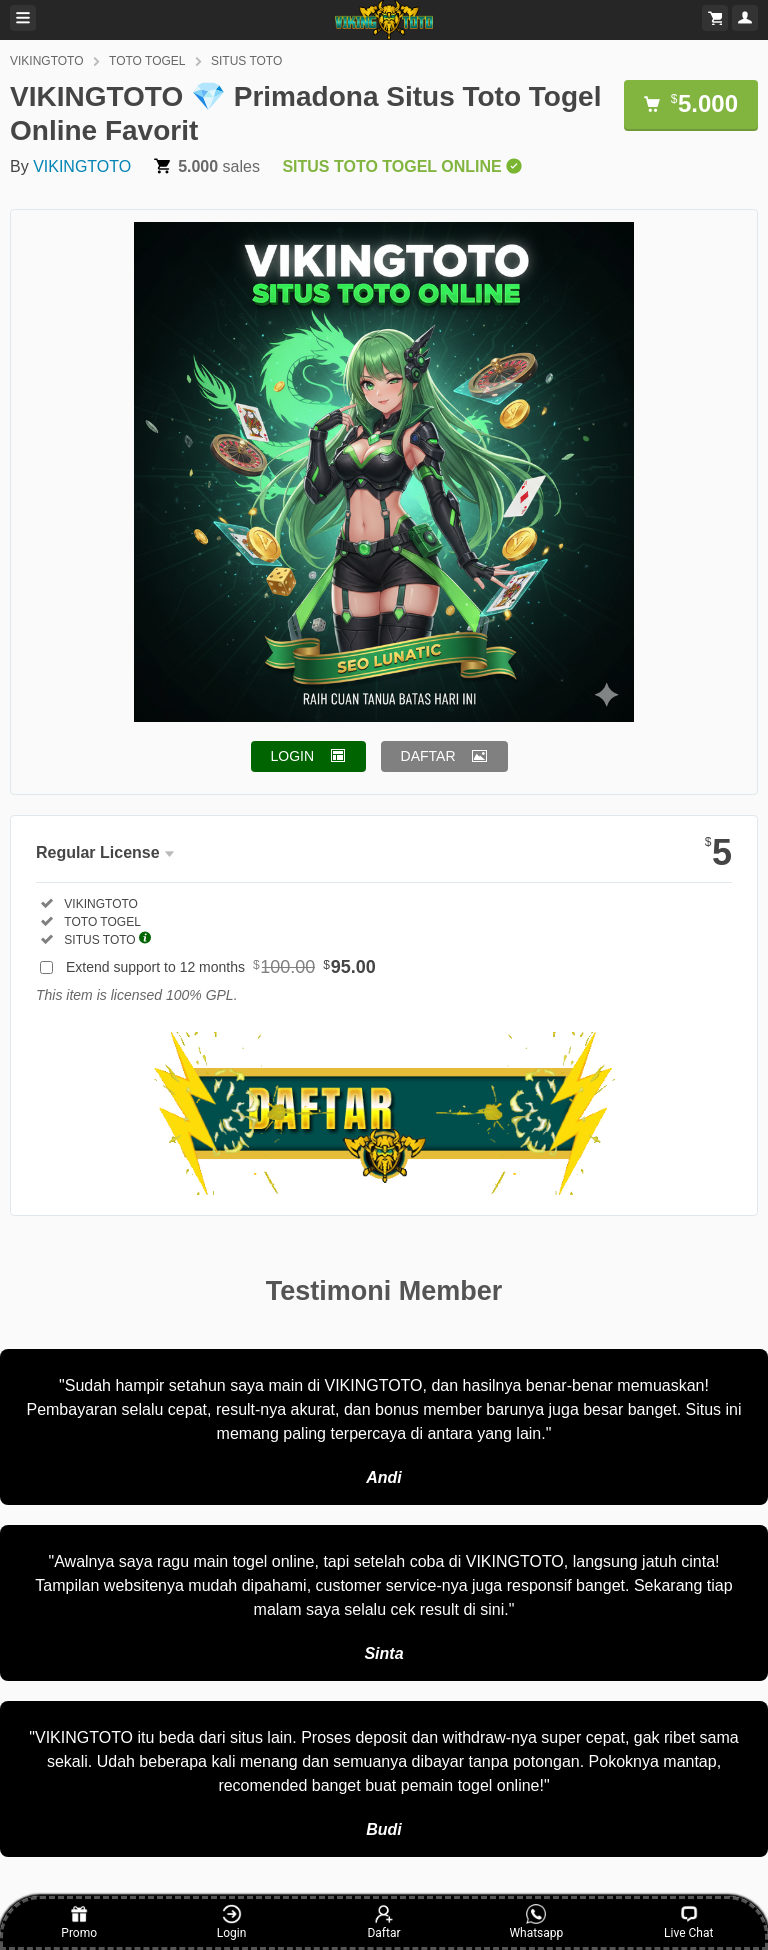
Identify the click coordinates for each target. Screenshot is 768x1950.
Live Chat (688, 1922)
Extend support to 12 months (221, 967)
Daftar (383, 1922)
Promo (79, 1922)
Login (232, 1922)
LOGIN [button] (293, 756)
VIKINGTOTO (47, 61)
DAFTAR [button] (428, 756)
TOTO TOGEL (147, 61)
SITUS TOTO (246, 61)
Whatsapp (536, 1922)
